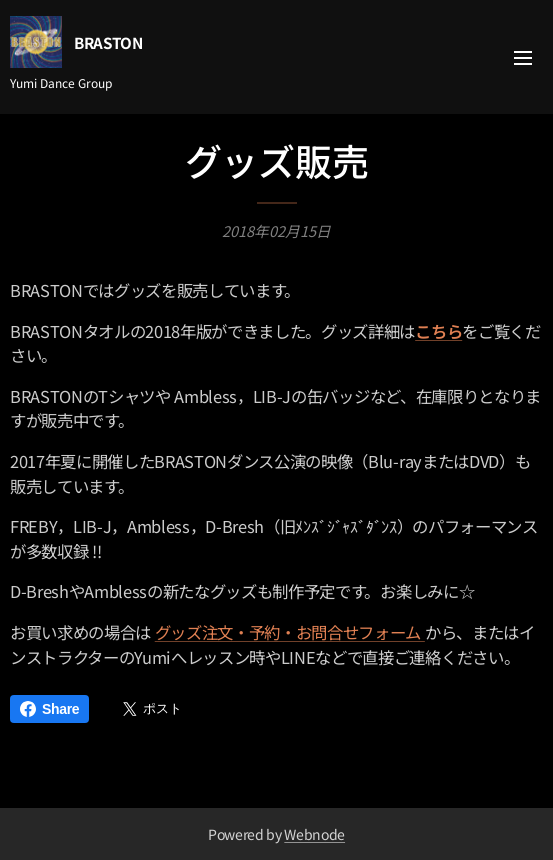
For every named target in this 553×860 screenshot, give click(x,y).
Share (49, 709)
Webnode (314, 834)
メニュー (523, 58)
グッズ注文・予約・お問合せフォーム (290, 632)
